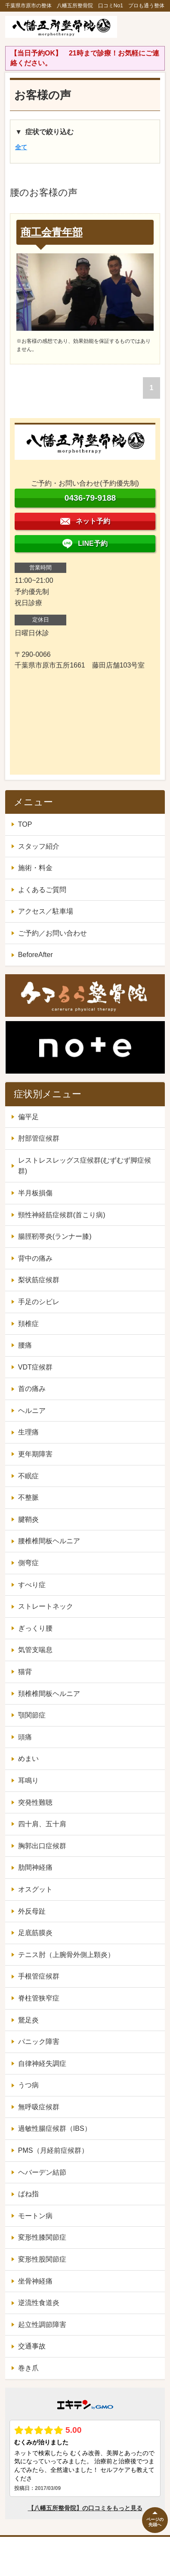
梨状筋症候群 (38, 1279)
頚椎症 (28, 1323)
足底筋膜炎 (35, 1932)
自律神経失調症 (42, 2063)
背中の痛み (35, 1258)
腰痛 (25, 1345)
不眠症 (28, 1476)
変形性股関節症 (42, 2259)
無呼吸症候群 (38, 2107)
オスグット (35, 1889)
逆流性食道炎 (38, 2302)
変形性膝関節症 (42, 2237)
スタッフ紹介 (38, 846)
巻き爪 (28, 2368)
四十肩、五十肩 (42, 1824)
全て (21, 147)
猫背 (25, 1671)
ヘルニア (32, 1410)
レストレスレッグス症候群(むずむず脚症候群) (84, 1166)
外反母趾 (32, 1911)
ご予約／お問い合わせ (52, 933)
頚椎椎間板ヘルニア (49, 1693)
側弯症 (28, 1563)
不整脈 (28, 1497)
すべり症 (32, 1584)
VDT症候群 (35, 1367)
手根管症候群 (38, 1976)
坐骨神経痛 (35, 2281)
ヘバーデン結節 (42, 2172)
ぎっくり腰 (35, 1628)
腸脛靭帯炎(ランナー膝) (55, 1236)
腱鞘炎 (28, 1519)
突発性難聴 (35, 1802)
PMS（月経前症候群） (53, 2150)
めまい (28, 1758)
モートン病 (35, 2215)
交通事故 (32, 2346)
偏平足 (28, 1116)
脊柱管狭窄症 (38, 1998)
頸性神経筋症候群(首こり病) (61, 1215)
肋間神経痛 (35, 1867)
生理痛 (28, 1432)
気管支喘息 (35, 1649)
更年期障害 (35, 1454)
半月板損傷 (35, 1193)
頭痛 (25, 1737)
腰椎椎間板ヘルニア (49, 1541)
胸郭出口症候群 (42, 1846)
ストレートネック (45, 1606)
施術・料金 (35, 867)
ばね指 (28, 2193)
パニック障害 (38, 2041)
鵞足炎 (28, 2020)
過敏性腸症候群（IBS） (54, 2128)
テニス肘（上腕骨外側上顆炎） (66, 1954)
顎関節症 (32, 1715)
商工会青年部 (52, 232)
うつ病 (28, 2085)
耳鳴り (28, 1780)
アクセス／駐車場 (45, 911)
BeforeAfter (35, 954)
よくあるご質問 (42, 889)
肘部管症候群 (38, 1138)
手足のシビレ (38, 1301)
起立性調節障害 (42, 2324)
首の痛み (32, 1388)
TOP (25, 824)
